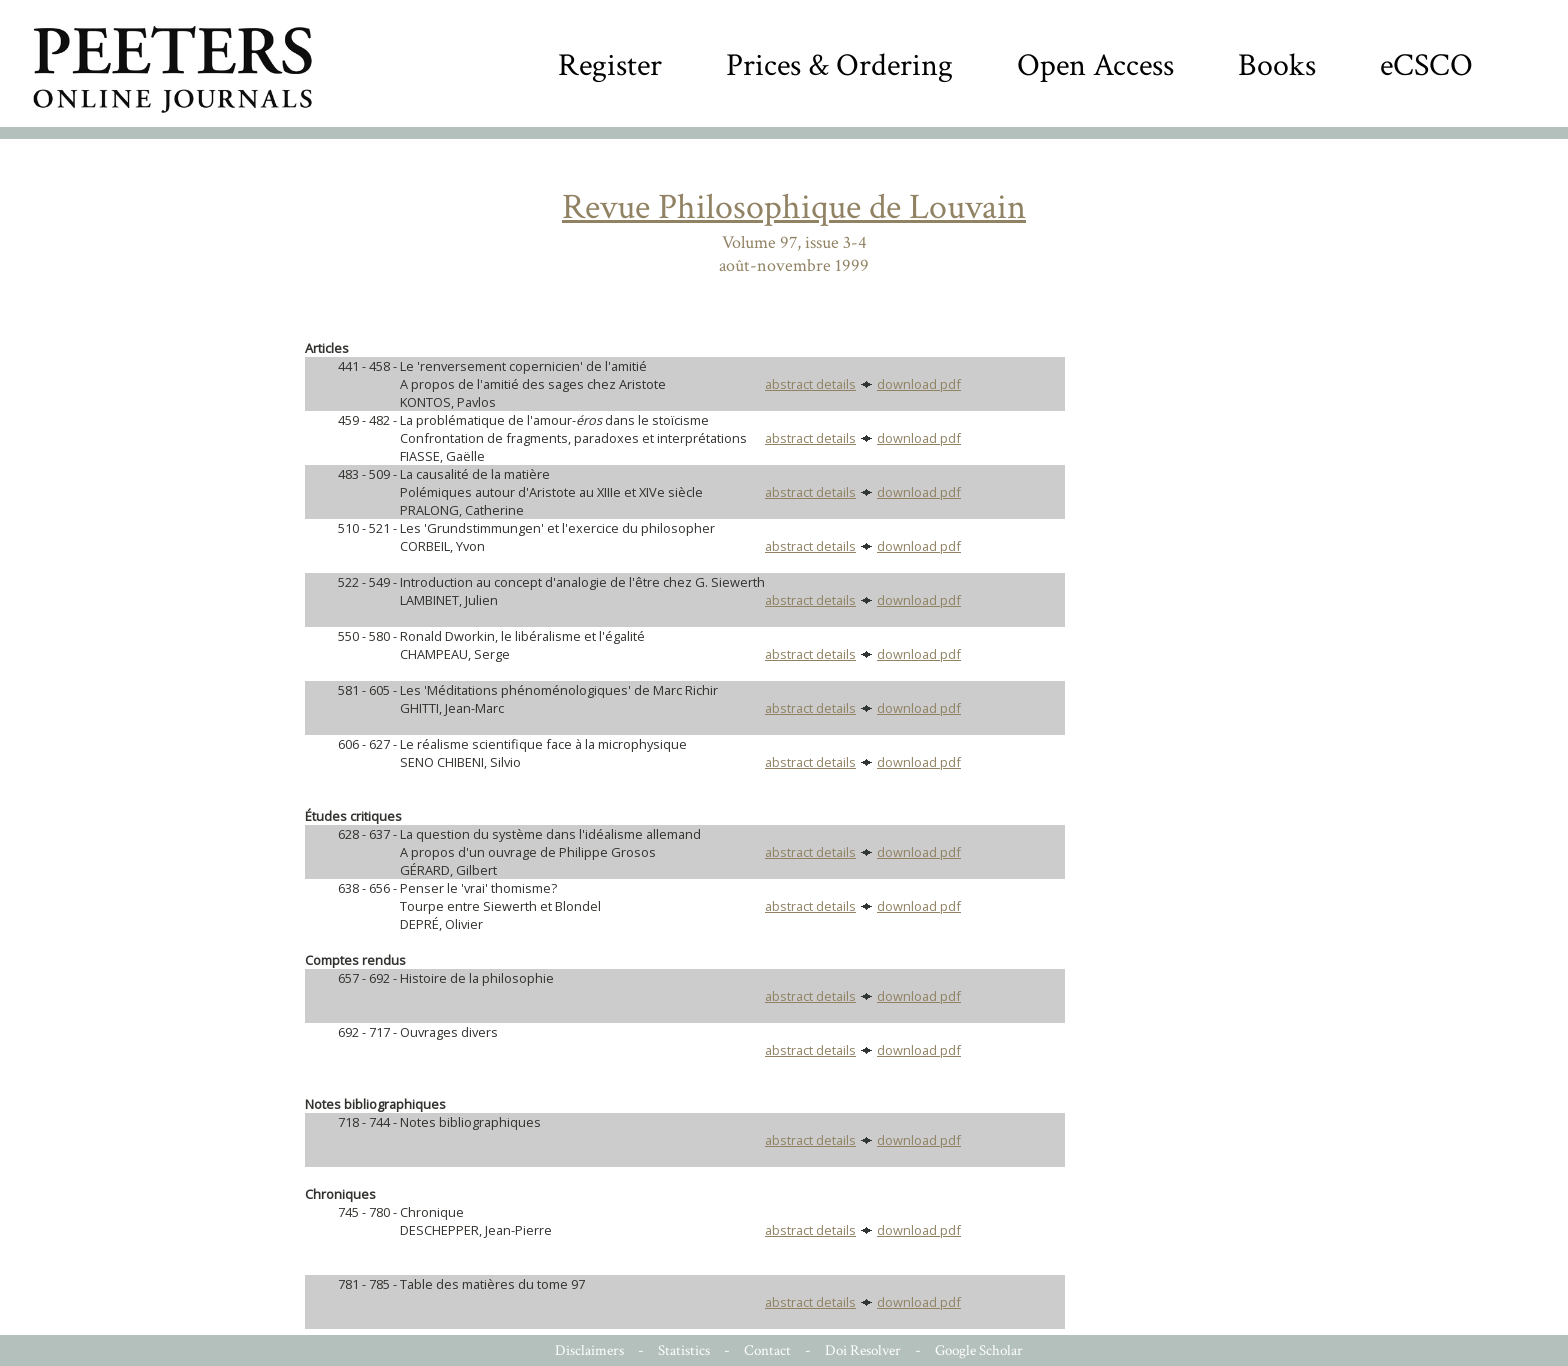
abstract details (810, 384)
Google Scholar (979, 1350)
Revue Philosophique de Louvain (794, 207)
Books (1277, 65)
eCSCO (1426, 65)
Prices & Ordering (839, 65)
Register (610, 65)
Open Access (1095, 65)
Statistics (684, 1350)
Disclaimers (589, 1350)
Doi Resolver (863, 1350)
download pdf (919, 384)
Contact (767, 1350)
